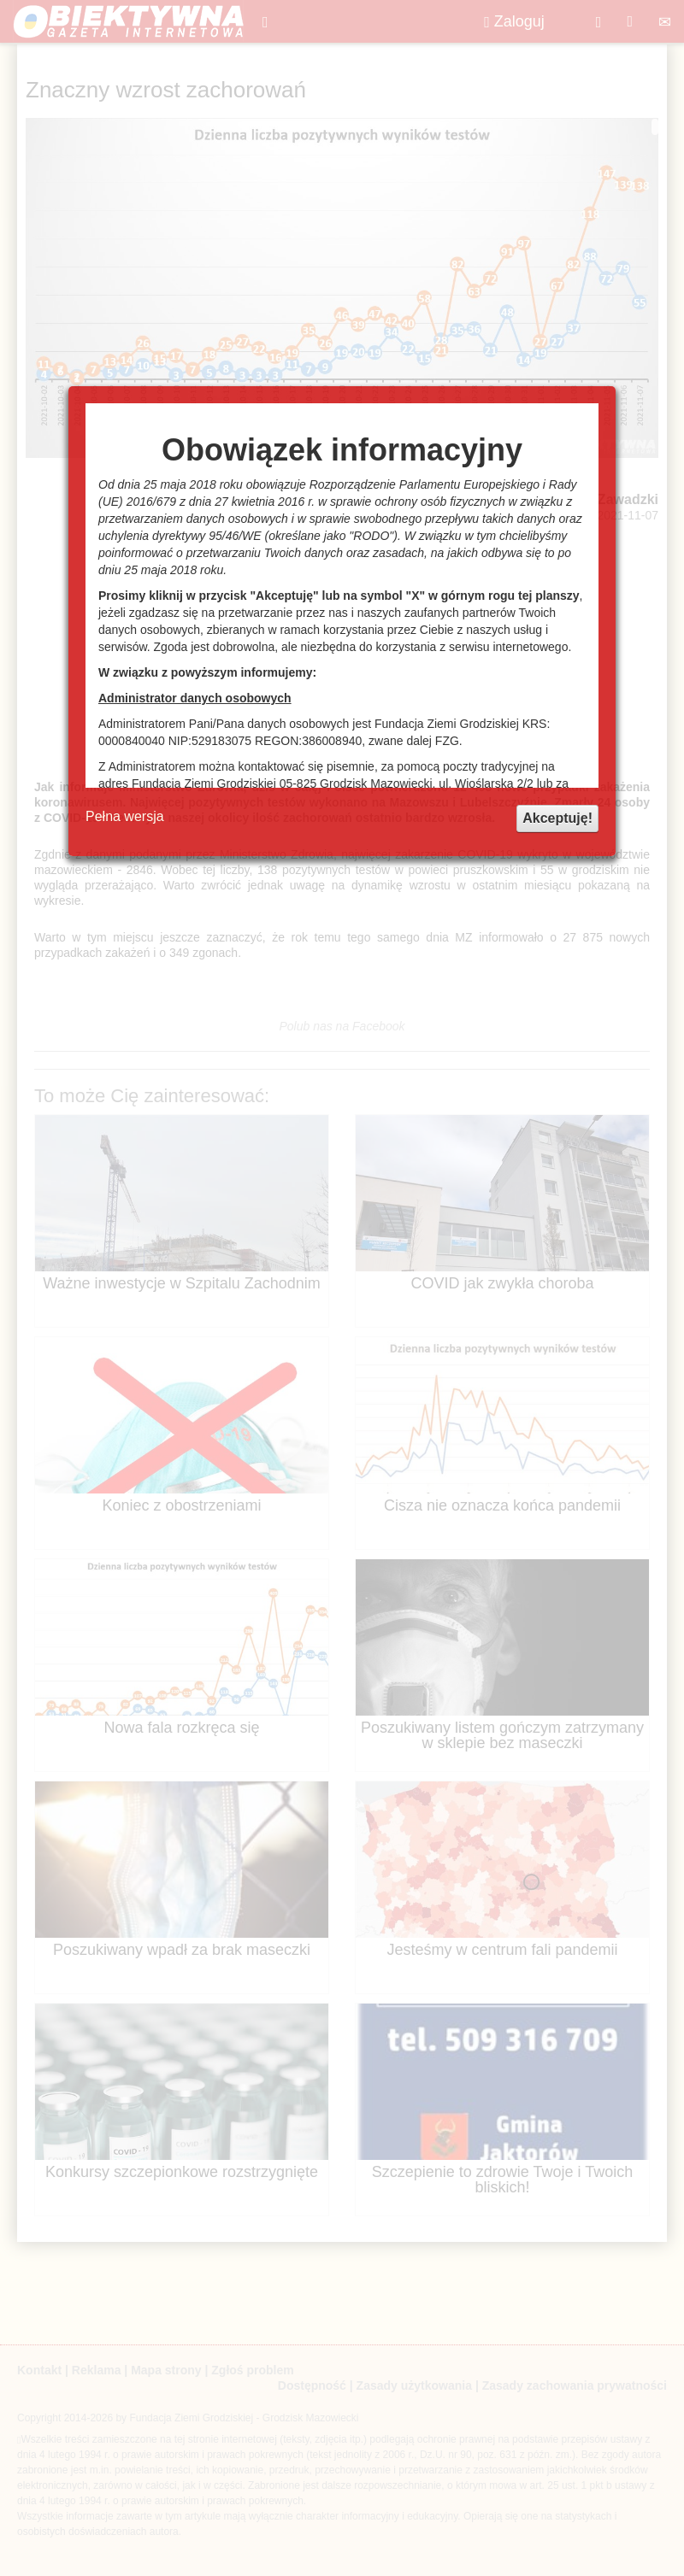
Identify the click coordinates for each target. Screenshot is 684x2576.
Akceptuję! (557, 818)
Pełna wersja (125, 816)
